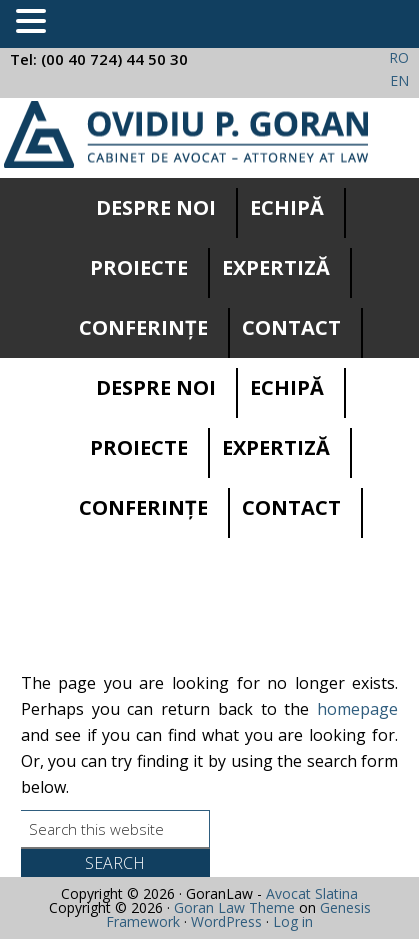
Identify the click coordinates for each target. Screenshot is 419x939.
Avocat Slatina (312, 893)
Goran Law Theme (234, 907)
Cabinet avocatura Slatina (186, 134)
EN (399, 80)
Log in (293, 921)
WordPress (226, 921)
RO (399, 57)
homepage (357, 709)
